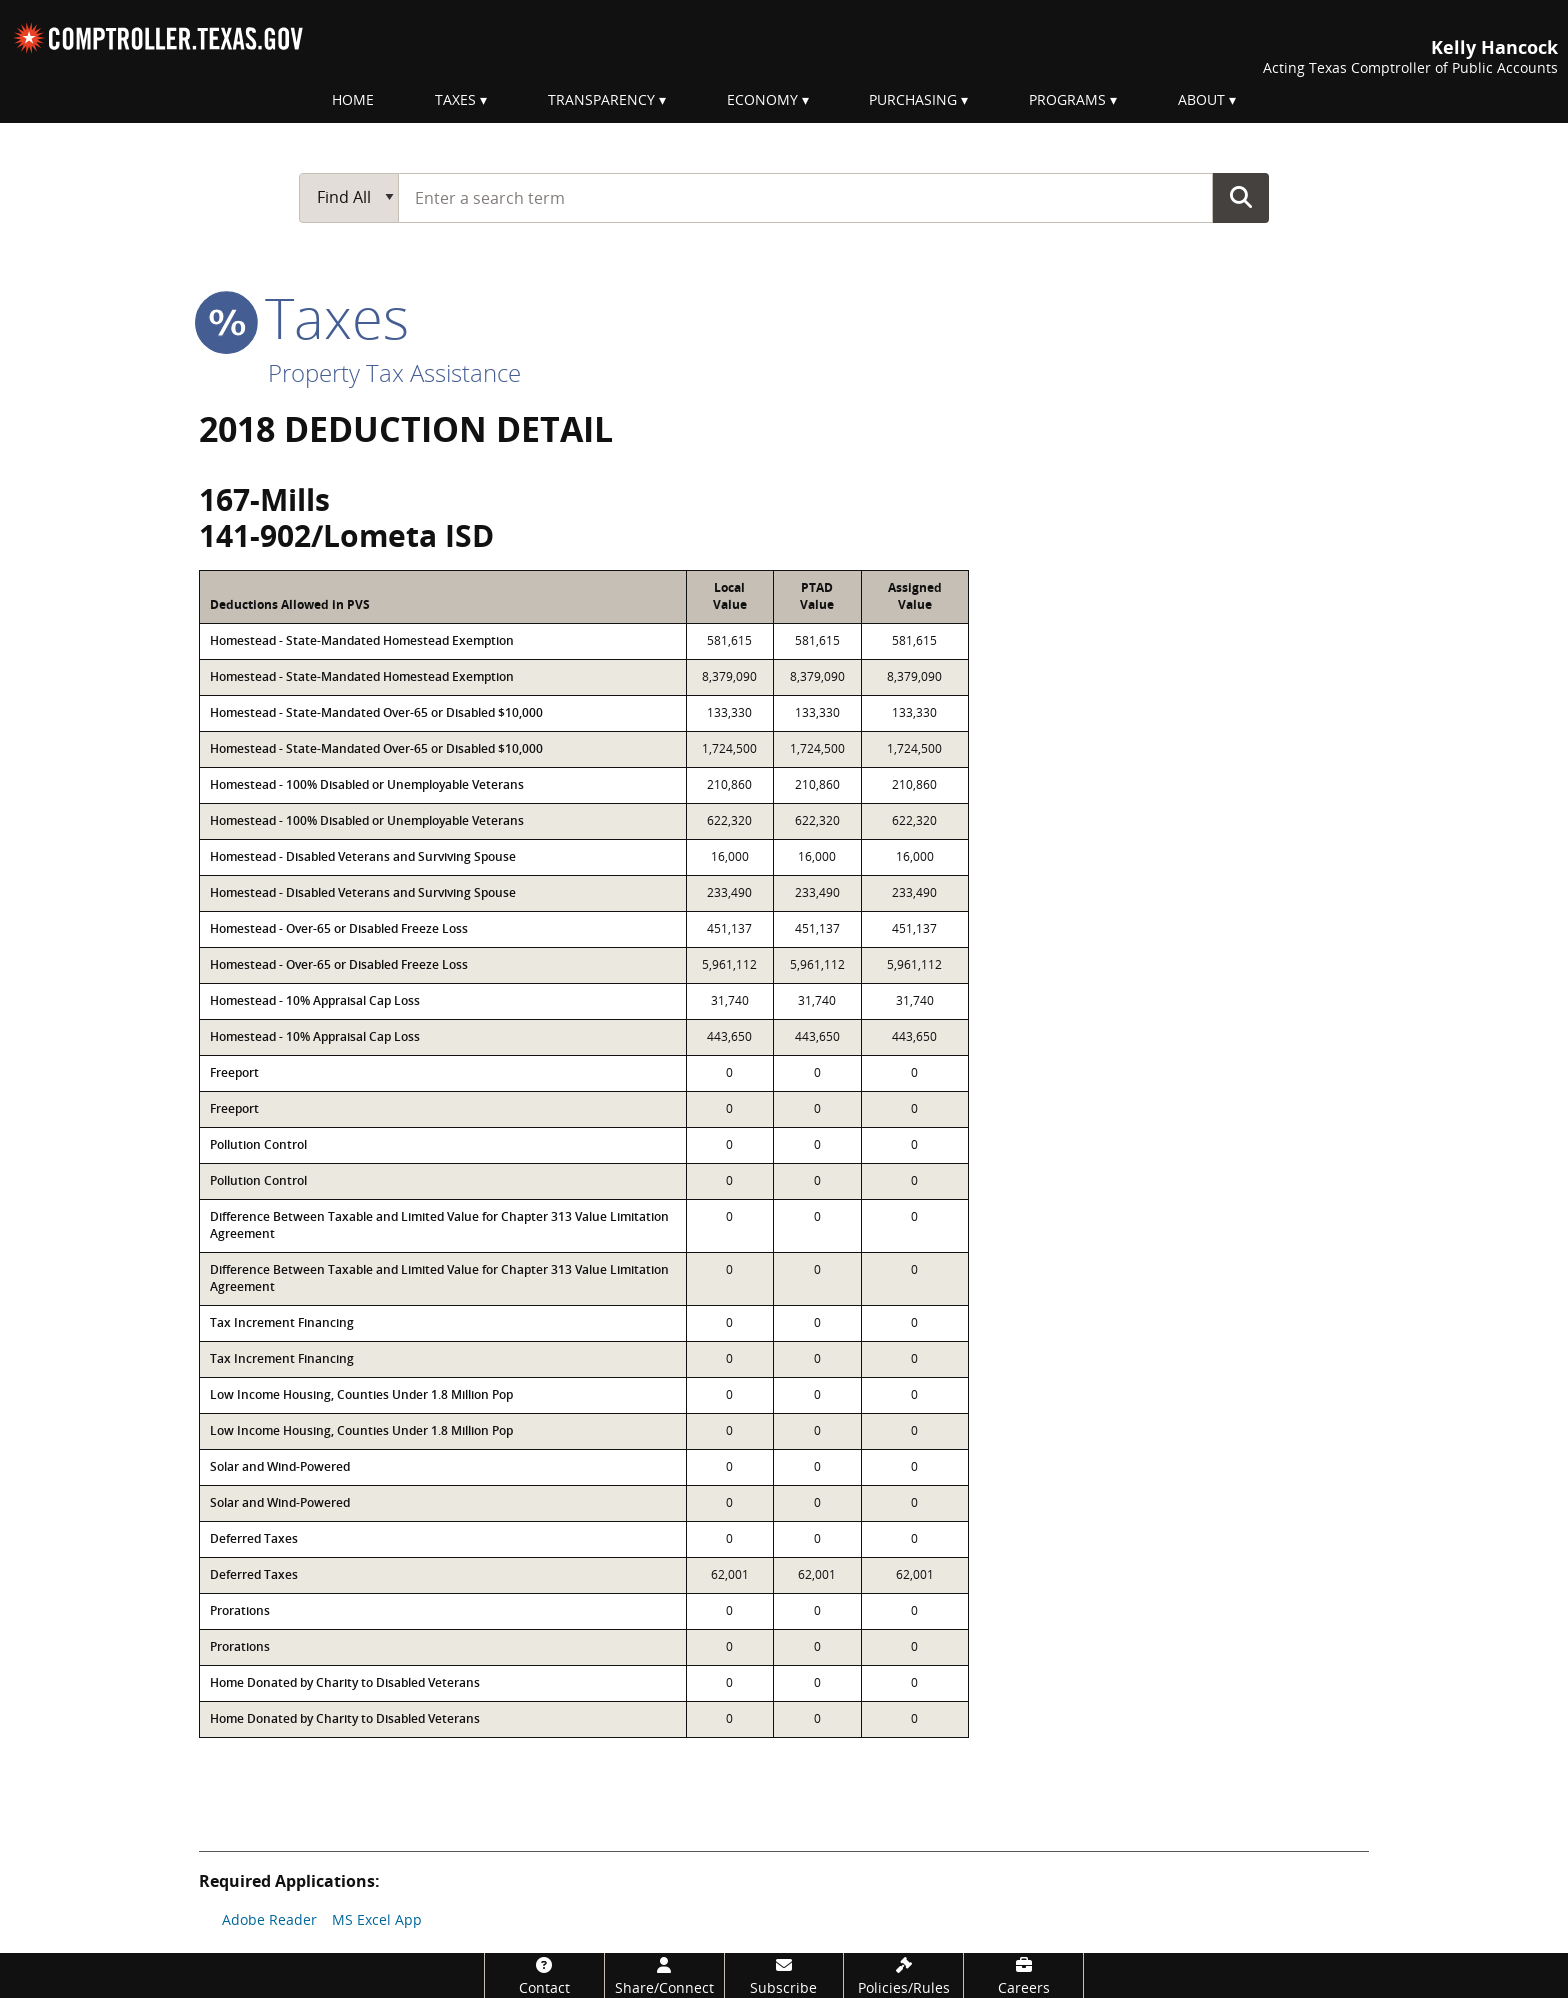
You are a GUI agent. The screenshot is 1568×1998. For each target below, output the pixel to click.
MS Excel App (377, 1919)
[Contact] (544, 1975)
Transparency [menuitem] (601, 99)
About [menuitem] (1201, 99)
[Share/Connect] (664, 1975)
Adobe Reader (269, 1919)
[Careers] (1023, 1975)
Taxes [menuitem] (455, 99)
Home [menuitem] (353, 99)
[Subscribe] (784, 1975)
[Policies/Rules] (903, 1975)
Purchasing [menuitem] (913, 99)
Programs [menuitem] (1067, 99)
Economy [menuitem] (762, 99)
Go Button (1241, 197)
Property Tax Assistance (394, 372)
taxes (304, 317)
